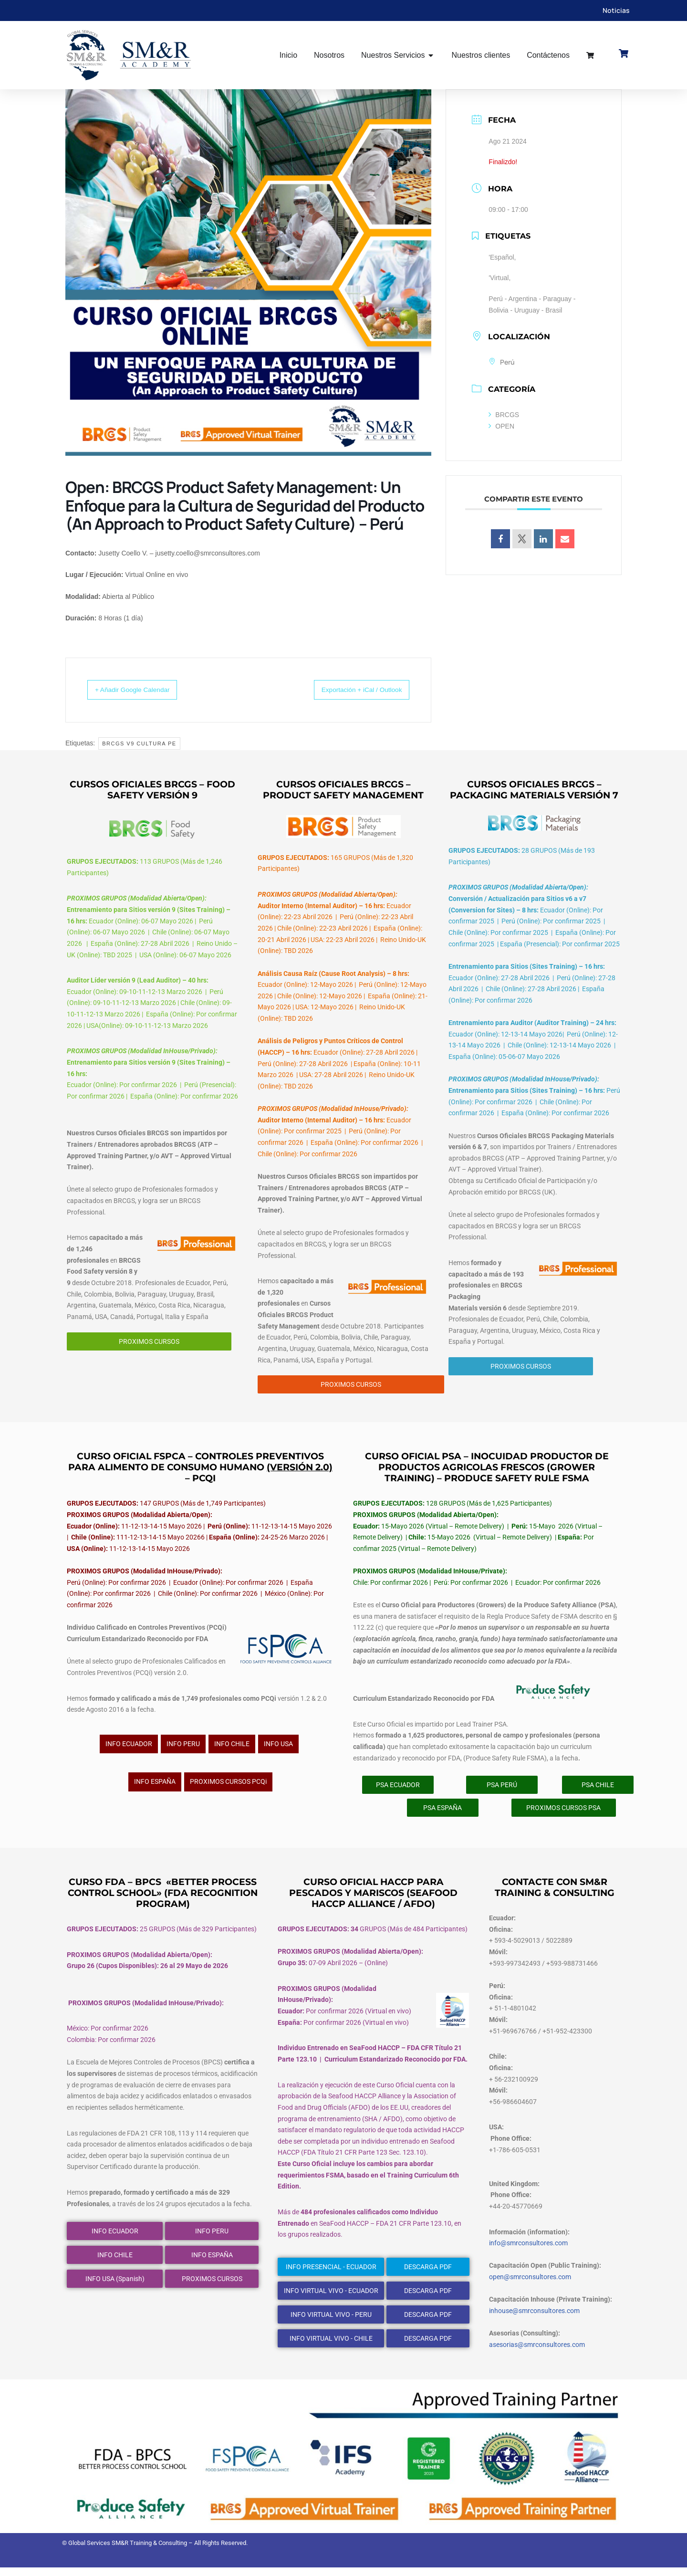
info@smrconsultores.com (528, 2250)
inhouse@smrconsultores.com (534, 2319)
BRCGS (504, 415)
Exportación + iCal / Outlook (351, 690)
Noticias (616, 10)
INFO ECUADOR (128, 1749)
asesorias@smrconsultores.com (537, 2353)
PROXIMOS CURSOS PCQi (228, 1787)
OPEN (501, 426)
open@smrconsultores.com (530, 2285)
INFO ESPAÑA (155, 1787)
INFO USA (278, 1749)
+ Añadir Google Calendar (142, 690)
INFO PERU (183, 1749)
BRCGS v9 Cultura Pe (139, 744)
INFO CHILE (232, 1749)
